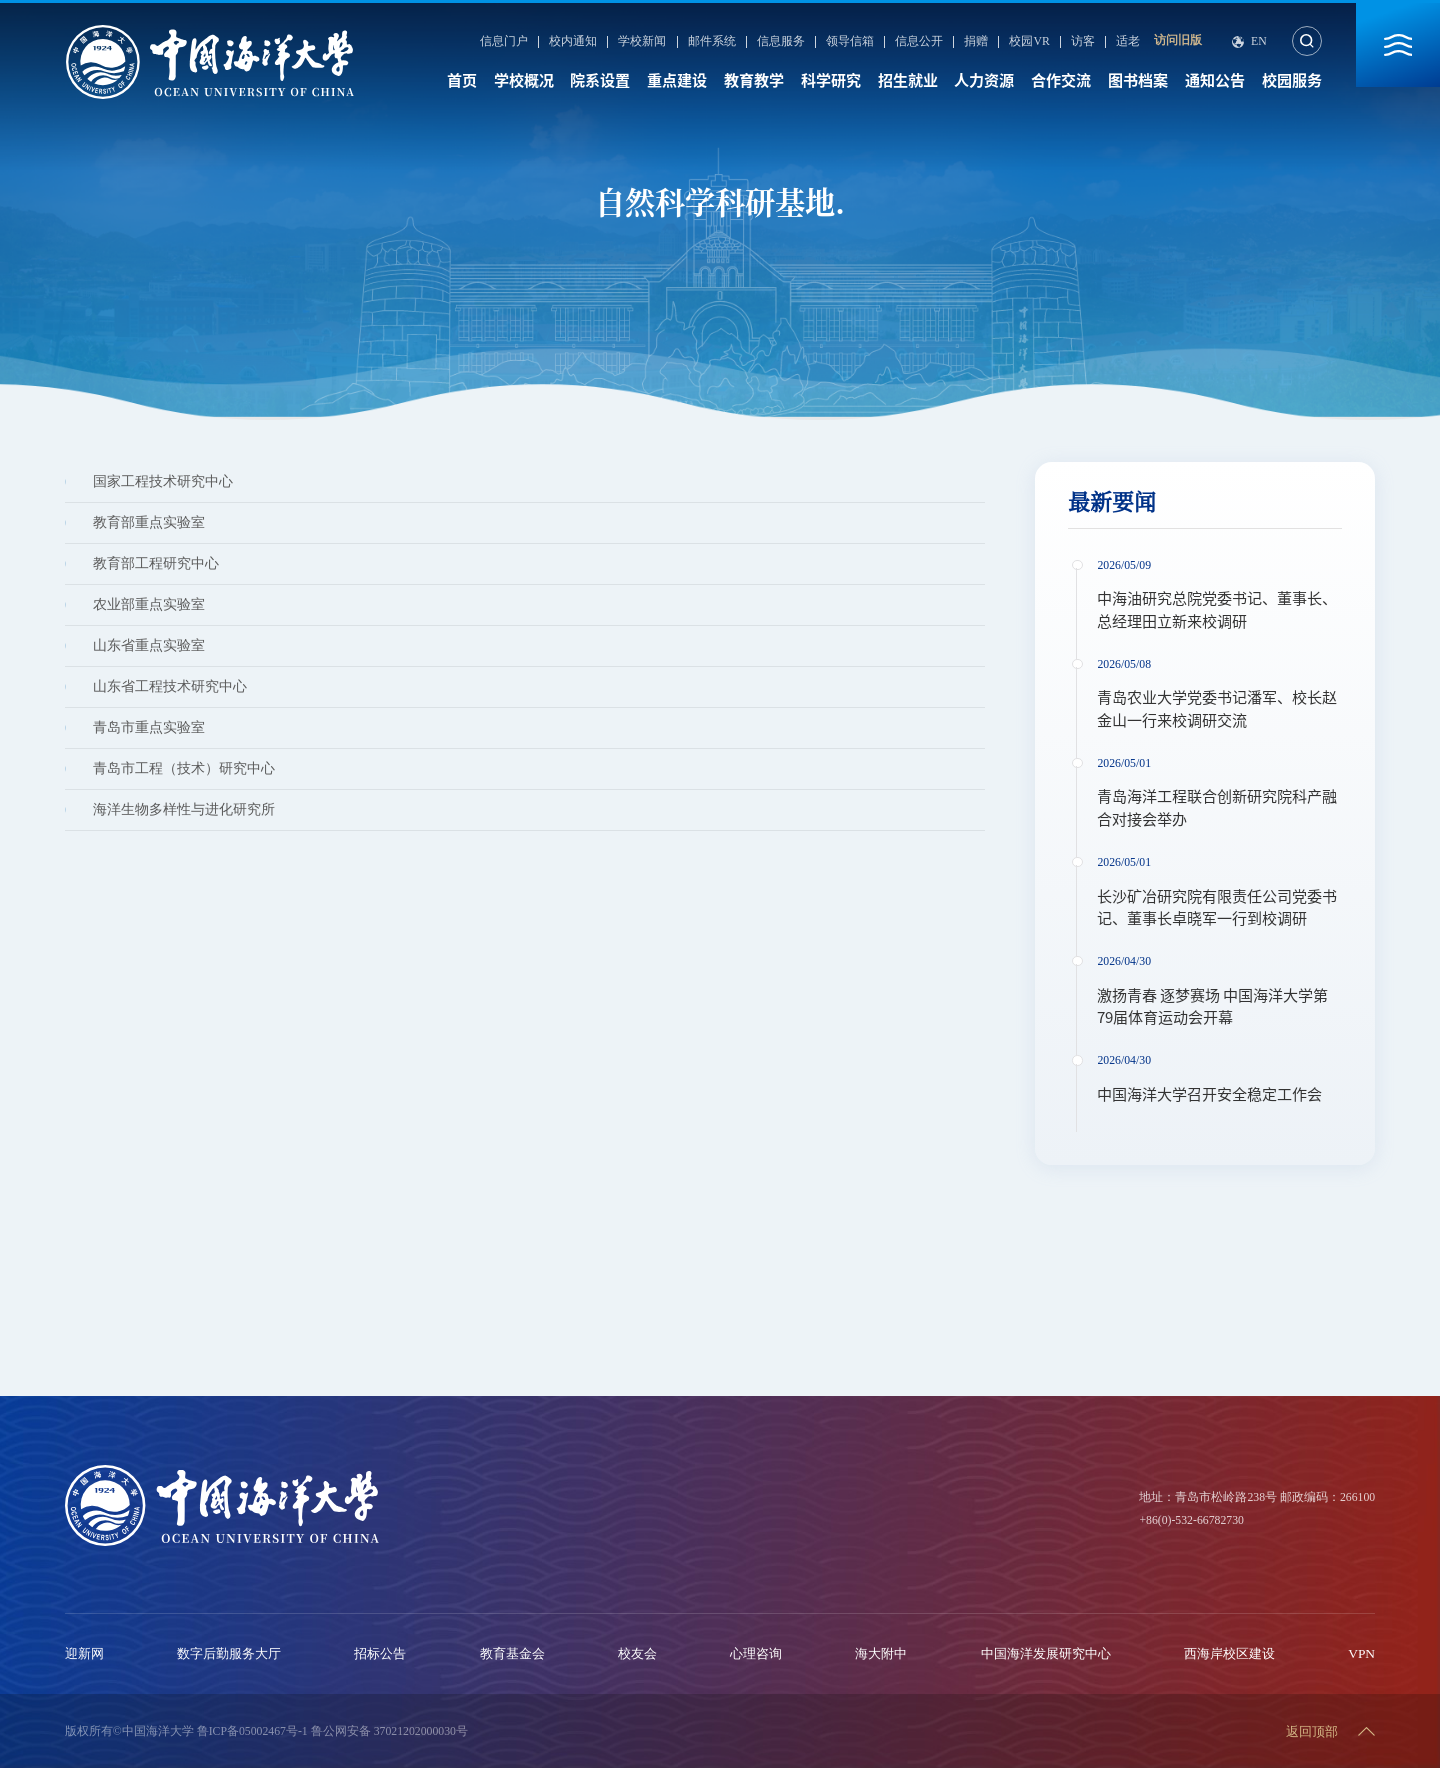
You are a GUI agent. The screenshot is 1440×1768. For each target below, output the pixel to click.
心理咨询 (756, 1653)
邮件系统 (712, 42)
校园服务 (1292, 80)
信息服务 (781, 42)
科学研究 (831, 80)
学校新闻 (642, 42)
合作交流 (1061, 80)
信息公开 (919, 42)
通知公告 (1215, 80)
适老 (1128, 42)
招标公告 (380, 1653)
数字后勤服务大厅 (229, 1653)
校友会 (637, 1653)
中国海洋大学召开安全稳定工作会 (1209, 1094)
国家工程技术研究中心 (163, 481)
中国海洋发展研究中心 (1046, 1653)
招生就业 (908, 80)
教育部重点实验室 (149, 522)
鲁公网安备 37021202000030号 (389, 1731)
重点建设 (677, 80)
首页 (462, 80)
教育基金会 (512, 1653)
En (1259, 42)
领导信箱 (850, 42)
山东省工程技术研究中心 (170, 686)
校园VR (1029, 42)
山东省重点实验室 (149, 645)
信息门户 (504, 42)
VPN (1361, 1653)
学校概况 (524, 80)
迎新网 (84, 1653)
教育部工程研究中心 (156, 563)
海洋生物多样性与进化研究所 (184, 809)
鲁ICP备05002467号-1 (252, 1731)
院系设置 (600, 80)
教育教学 (754, 80)
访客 (1083, 42)
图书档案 (1138, 80)
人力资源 (984, 80)
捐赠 (976, 42)
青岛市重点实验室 (149, 727)
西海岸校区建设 (1229, 1653)
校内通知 (573, 42)
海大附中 (881, 1653)
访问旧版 (1178, 40)
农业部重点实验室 (149, 604)
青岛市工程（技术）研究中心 (184, 768)
